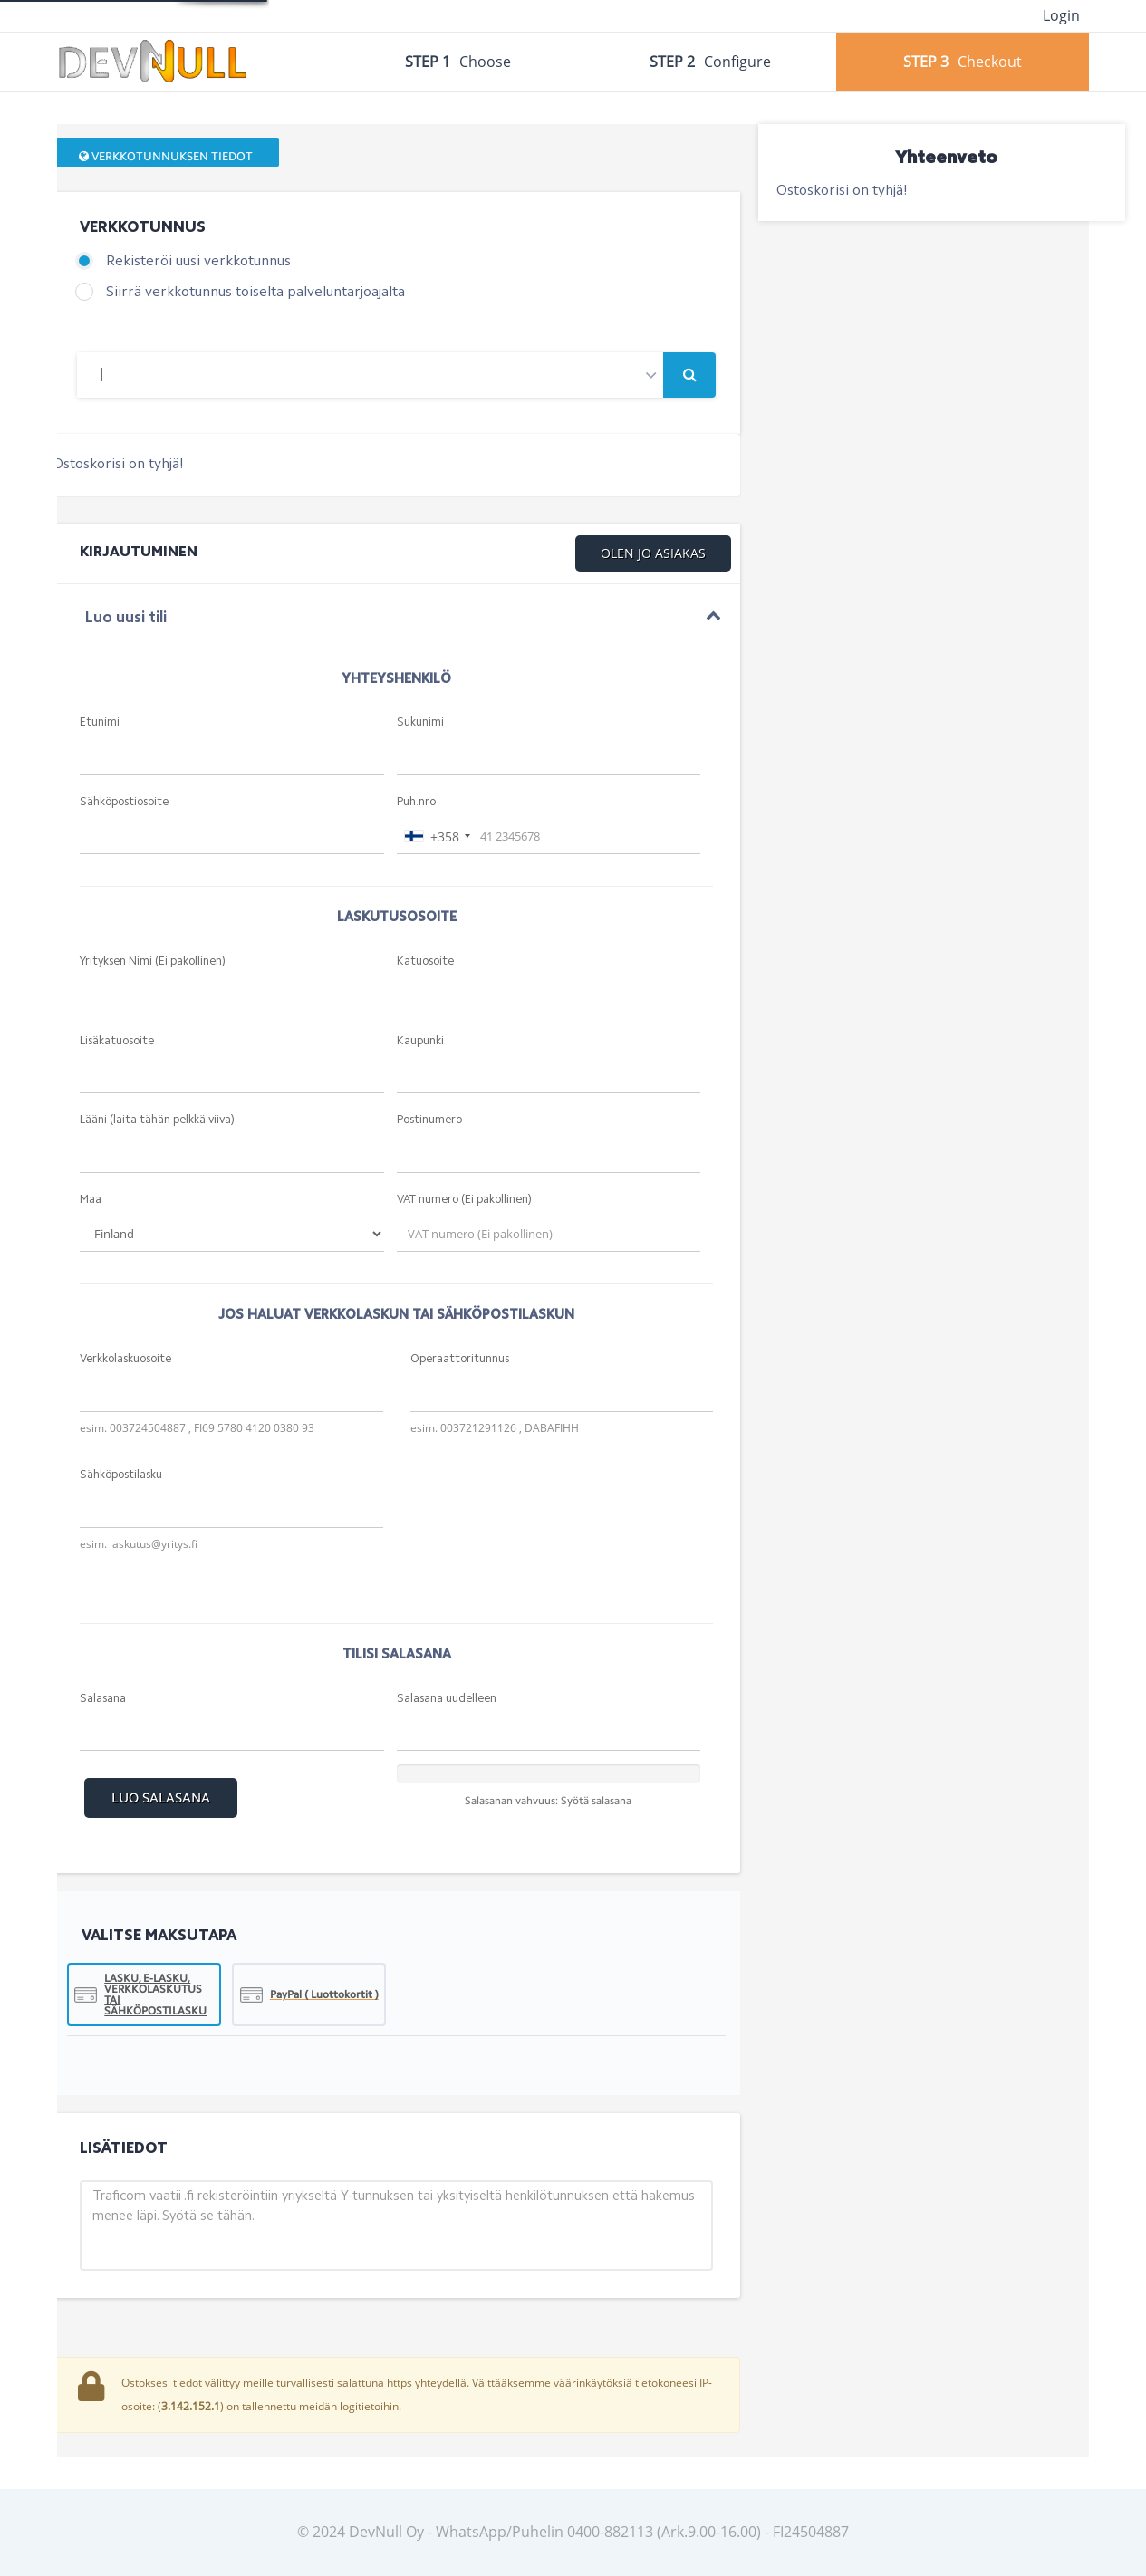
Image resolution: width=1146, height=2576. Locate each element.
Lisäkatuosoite (117, 1041)
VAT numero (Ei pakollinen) (464, 1200)
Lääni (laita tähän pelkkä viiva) (157, 1120)
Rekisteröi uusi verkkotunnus (198, 262)
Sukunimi (420, 722)
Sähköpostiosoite (124, 802)
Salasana (103, 1699)
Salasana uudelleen (446, 1699)
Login (1061, 15)
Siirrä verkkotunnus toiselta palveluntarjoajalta (255, 292)
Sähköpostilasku (121, 1475)
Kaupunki (420, 1041)
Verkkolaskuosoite (125, 1359)
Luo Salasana (160, 1798)
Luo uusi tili (125, 618)
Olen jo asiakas (653, 553)
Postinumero (429, 1120)
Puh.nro (416, 802)
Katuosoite (425, 961)
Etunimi (100, 722)
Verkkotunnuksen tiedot (166, 156)
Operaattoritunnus (459, 1359)
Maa (90, 1200)
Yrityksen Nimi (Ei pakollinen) (153, 961)
